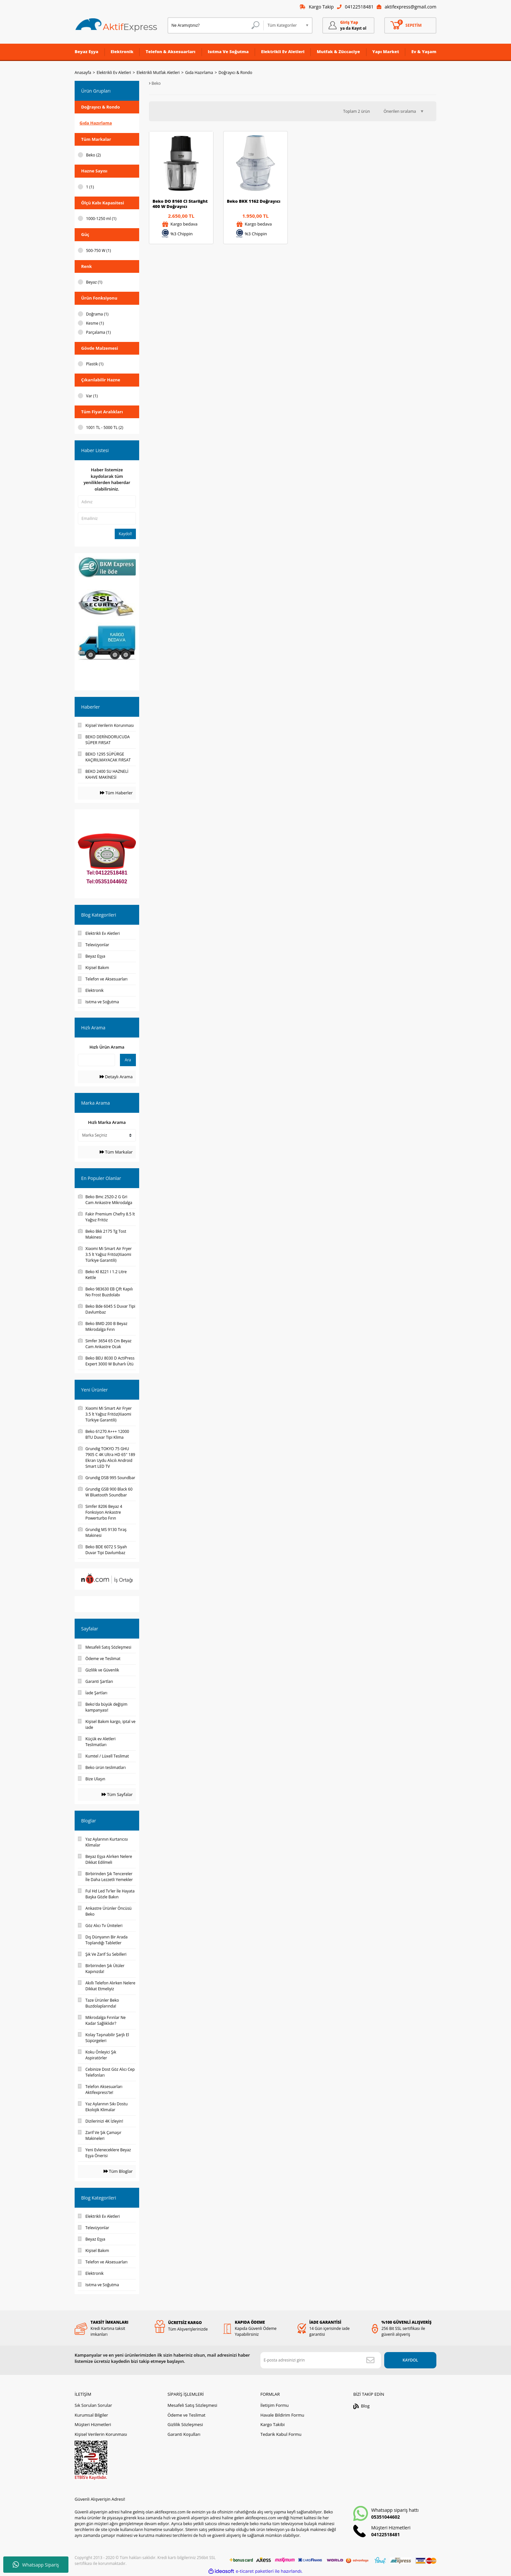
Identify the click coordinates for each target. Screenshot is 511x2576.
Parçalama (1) (98, 332)
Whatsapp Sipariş (36, 2564)
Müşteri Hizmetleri (93, 2424)
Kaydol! (125, 534)
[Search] (216, 25)
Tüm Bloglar (118, 2171)
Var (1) (92, 396)
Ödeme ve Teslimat (186, 2415)
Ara (128, 1060)
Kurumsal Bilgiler (91, 2415)
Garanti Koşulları (184, 2434)
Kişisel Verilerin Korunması (101, 2434)
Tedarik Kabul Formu (280, 2434)
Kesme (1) (95, 323)
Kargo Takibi (272, 2424)
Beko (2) (93, 155)
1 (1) (90, 187)
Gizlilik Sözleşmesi (185, 2424)
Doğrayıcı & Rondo (235, 72)
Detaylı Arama (116, 1077)
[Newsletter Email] (320, 2360)
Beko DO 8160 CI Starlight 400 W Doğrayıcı (180, 204)
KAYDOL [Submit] (410, 2360)
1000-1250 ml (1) (101, 218)
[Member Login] (348, 25)
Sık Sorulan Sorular (93, 2405)
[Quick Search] (96, 1060)
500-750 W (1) (98, 250)
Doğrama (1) (97, 314)
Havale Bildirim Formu (282, 2415)
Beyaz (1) (94, 282)
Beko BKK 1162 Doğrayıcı (253, 201)
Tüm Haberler (116, 793)
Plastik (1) (94, 364)
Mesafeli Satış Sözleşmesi (192, 2405)
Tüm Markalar (116, 1152)
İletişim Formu (274, 2405)
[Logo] (116, 25)
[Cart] (410, 25)
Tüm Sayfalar (117, 1794)
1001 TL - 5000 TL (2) (104, 427)
